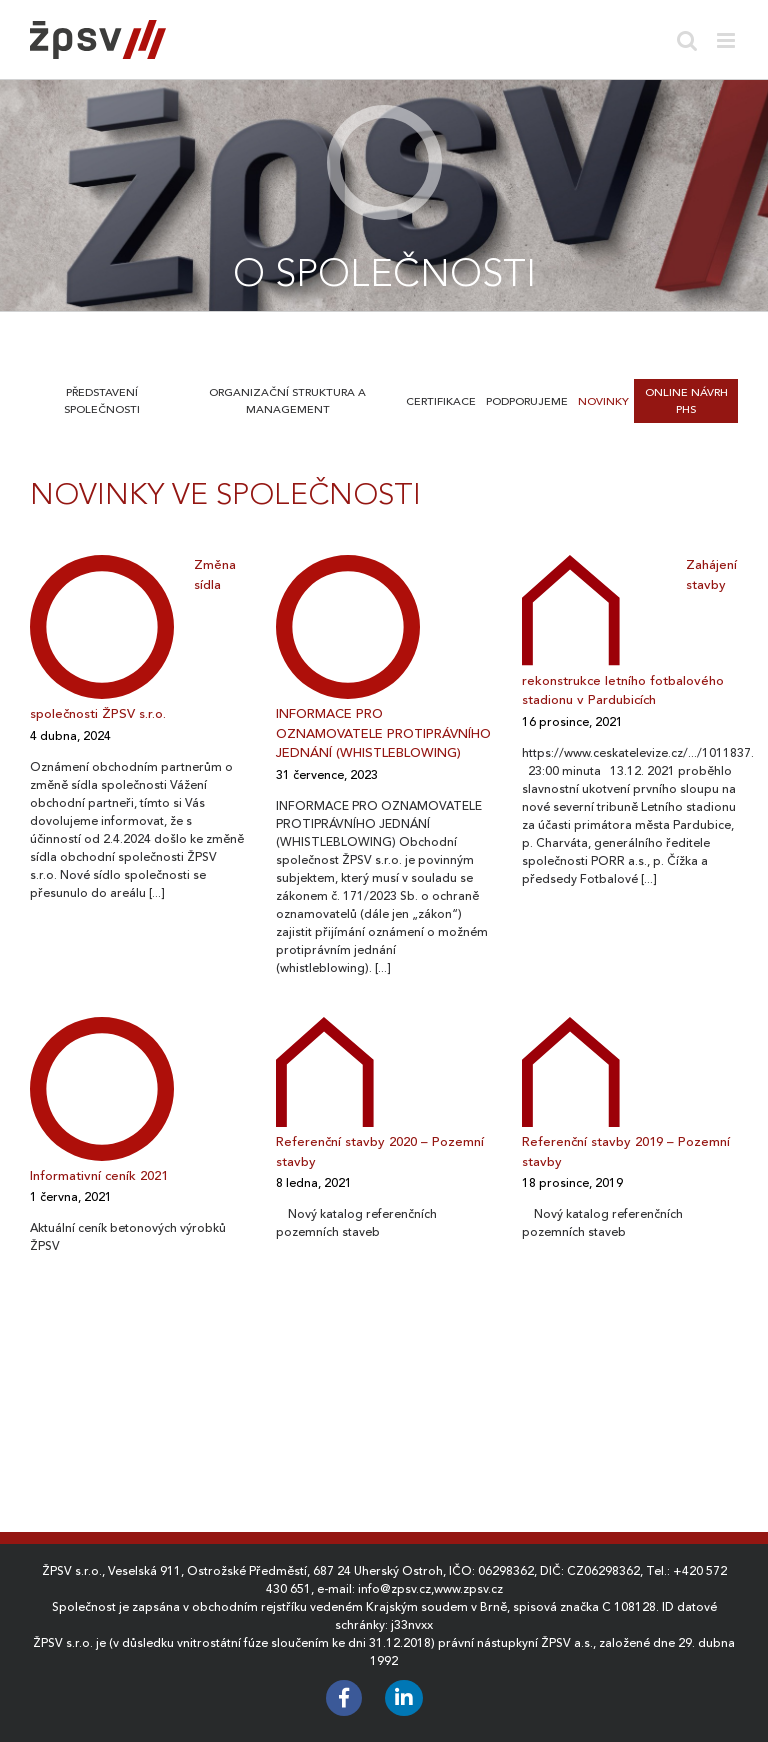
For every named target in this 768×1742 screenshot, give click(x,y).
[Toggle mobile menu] (727, 40)
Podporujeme (527, 401)
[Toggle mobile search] (687, 40)
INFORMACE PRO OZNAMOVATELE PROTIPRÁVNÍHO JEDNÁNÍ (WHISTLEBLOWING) (383, 733)
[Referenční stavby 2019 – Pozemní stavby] (571, 1071)
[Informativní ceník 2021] (102, 1088)
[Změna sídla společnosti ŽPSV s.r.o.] (102, 626)
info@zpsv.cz (394, 1589)
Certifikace (441, 401)
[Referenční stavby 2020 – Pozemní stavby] (325, 1071)
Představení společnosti (102, 400)
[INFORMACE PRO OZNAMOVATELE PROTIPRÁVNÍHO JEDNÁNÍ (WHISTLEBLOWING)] (348, 626)
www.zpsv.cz (468, 1589)
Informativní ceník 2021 (99, 1175)
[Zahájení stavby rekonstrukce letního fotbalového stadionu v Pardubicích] (571, 609)
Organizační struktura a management (287, 400)
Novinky (603, 401)
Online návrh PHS (686, 400)
